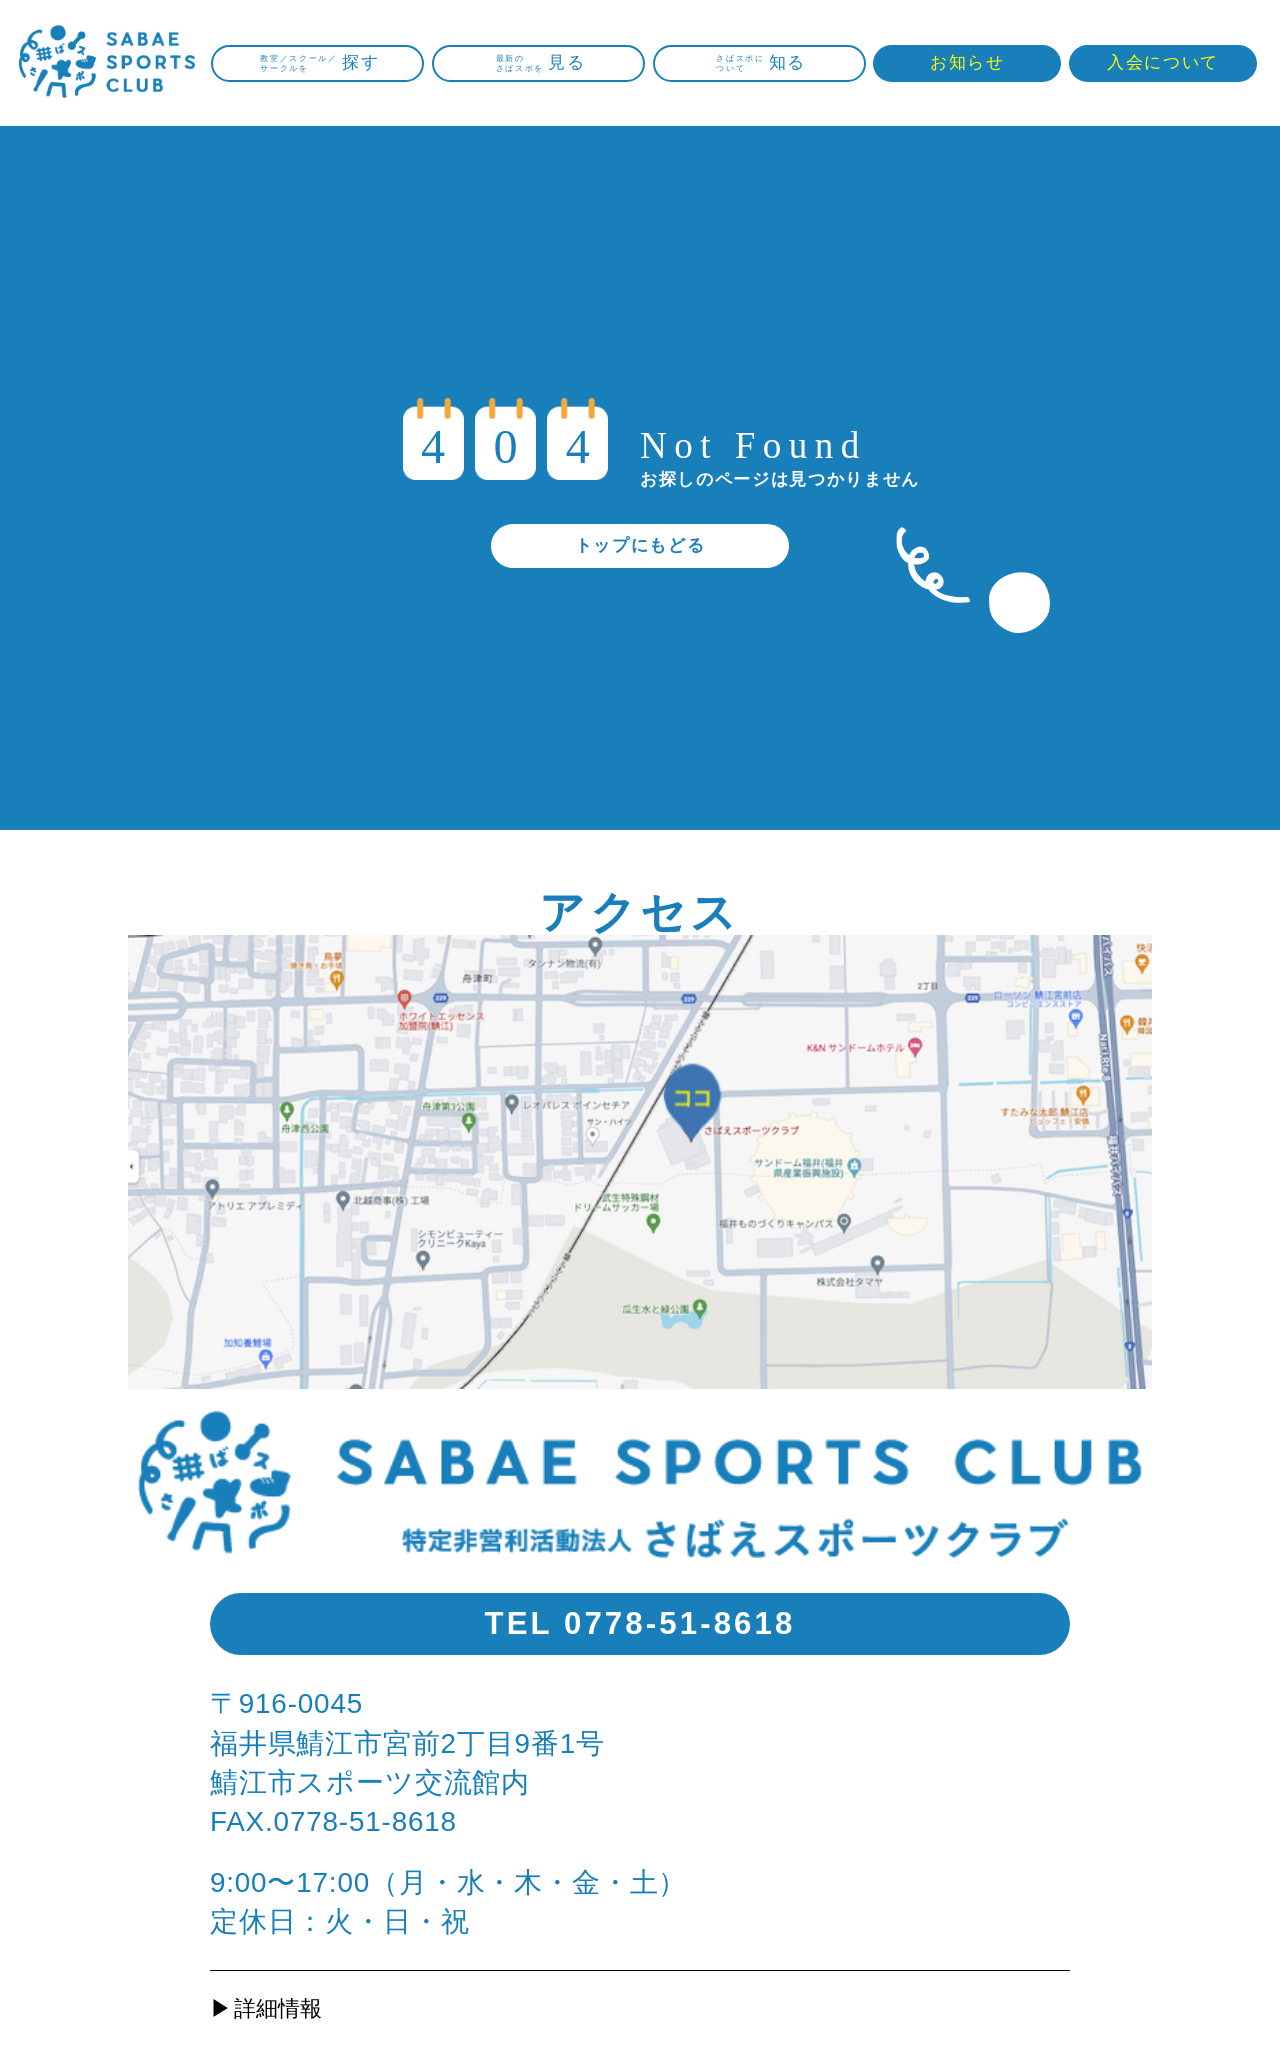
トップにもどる (640, 545)
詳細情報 (278, 2008)
